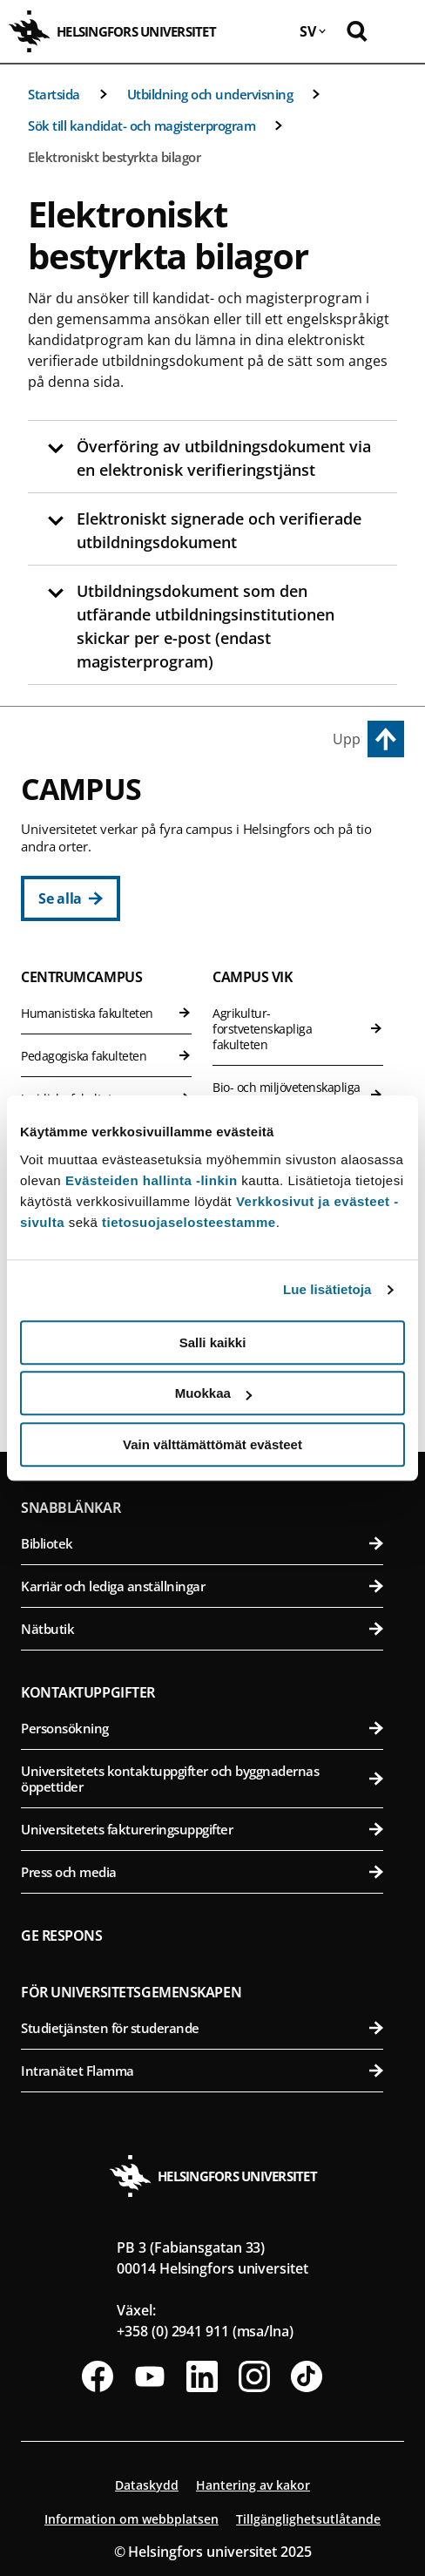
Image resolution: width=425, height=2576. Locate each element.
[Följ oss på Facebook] (97, 2376)
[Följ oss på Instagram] (254, 2376)
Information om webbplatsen (131, 2519)
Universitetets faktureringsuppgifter (202, 1829)
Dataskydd (147, 2485)
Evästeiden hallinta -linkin (151, 1180)
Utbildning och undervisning (210, 94)
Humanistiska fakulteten (106, 1013)
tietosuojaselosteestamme (189, 1222)
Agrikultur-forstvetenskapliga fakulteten (297, 1029)
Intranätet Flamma (202, 2070)
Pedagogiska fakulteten (106, 1055)
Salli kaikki (212, 1342)
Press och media (202, 1872)
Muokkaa (213, 1393)
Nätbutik (202, 1628)
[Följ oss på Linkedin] (202, 2376)
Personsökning (202, 1728)
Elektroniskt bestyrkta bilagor (114, 157)
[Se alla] (70, 898)
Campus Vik (252, 977)
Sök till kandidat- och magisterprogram (141, 125)
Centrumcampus (81, 977)
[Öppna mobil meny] (399, 31)
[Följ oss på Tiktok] (306, 2376)
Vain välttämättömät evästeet (212, 1444)
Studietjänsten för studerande (202, 2028)
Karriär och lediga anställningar (202, 1586)
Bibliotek (202, 1543)
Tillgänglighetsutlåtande (308, 2519)
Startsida (54, 94)
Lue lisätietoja (327, 1289)
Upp (347, 739)
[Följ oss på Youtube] (149, 2376)
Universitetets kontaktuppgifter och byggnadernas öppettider (202, 1778)
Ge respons (62, 1935)
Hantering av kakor (253, 2485)
